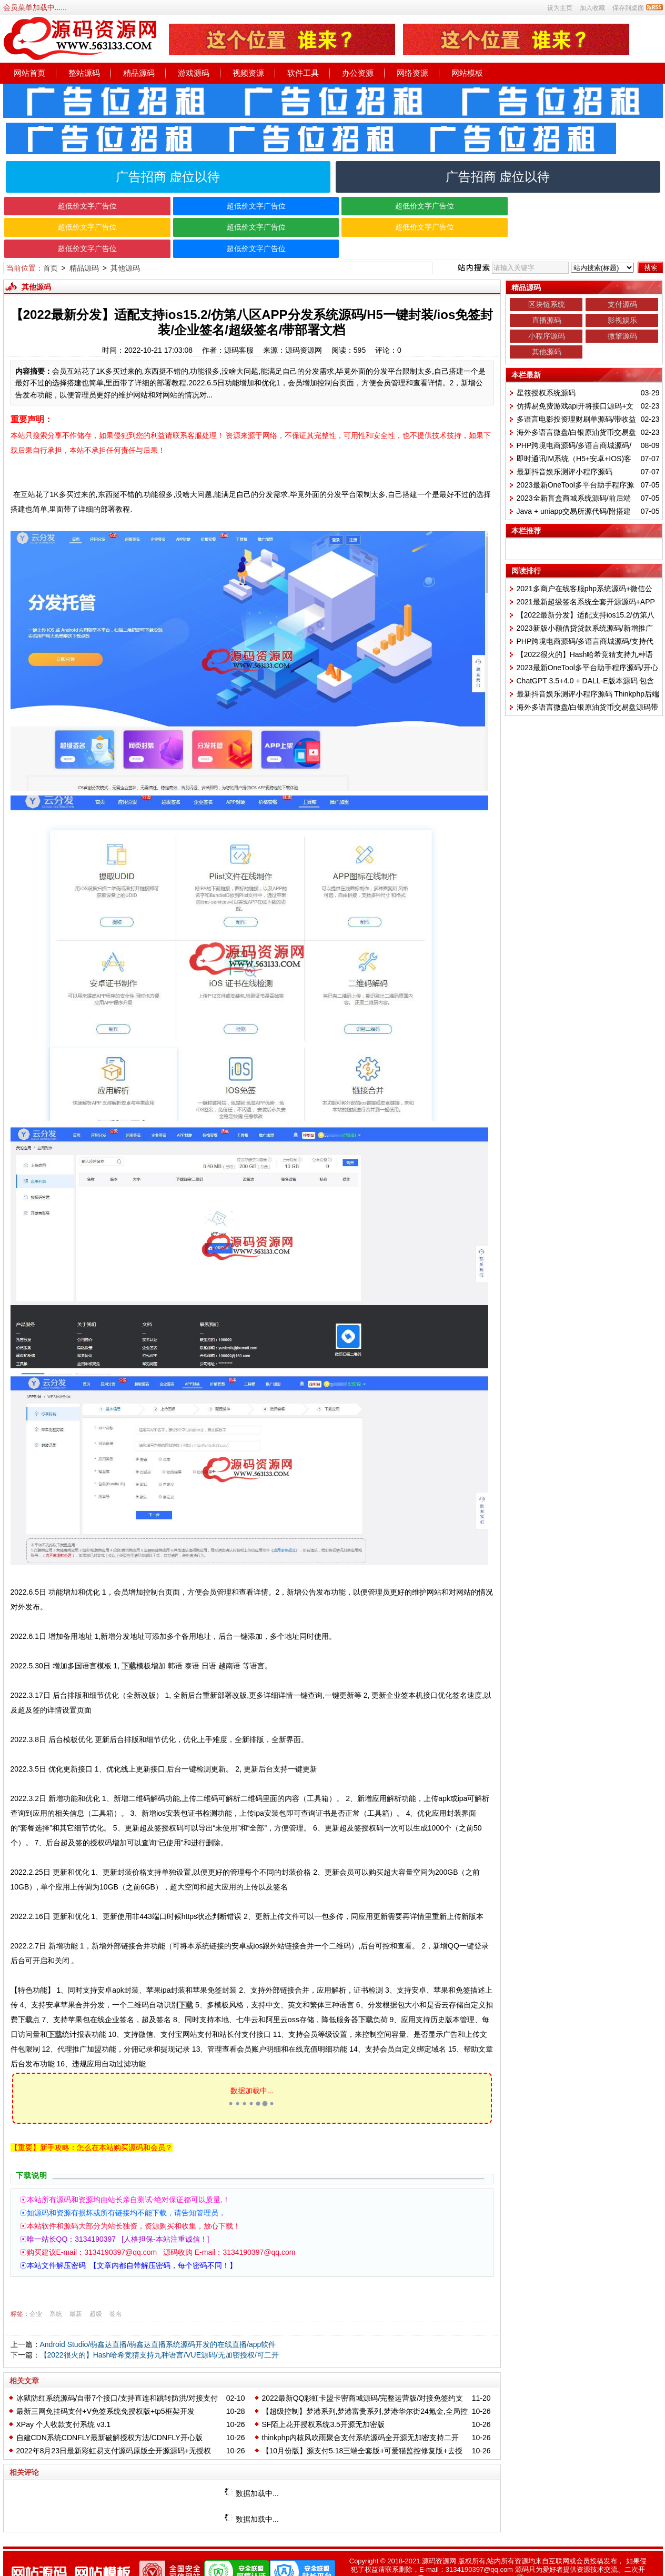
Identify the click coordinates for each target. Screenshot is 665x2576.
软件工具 (303, 72)
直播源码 (546, 299)
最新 (75, 2292)
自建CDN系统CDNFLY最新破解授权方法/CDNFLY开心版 (109, 2416)
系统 (55, 2292)
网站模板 (467, 72)
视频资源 (248, 72)
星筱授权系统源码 (546, 371)
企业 (35, 2292)
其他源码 (125, 247)
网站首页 (29, 72)
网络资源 (412, 72)
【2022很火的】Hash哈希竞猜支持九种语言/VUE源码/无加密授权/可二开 (159, 2334)
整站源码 (84, 72)
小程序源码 (546, 315)
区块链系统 (546, 283)
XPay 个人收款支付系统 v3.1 (63, 2403)
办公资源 (358, 72)
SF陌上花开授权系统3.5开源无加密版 (323, 2403)
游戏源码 (193, 72)
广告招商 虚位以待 (168, 177)
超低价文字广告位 (85, 206)
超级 (95, 2292)
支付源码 (622, 283)
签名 (115, 2292)
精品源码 (139, 72)
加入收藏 (592, 8)
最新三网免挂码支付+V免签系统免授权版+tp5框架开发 (105, 2389)
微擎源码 (622, 315)
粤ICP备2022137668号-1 (468, 2558)
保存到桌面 (628, 8)
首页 (50, 247)
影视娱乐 (622, 299)
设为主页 (559, 8)
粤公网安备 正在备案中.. (567, 2558)
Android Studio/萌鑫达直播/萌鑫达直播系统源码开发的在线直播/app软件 (158, 2323)
